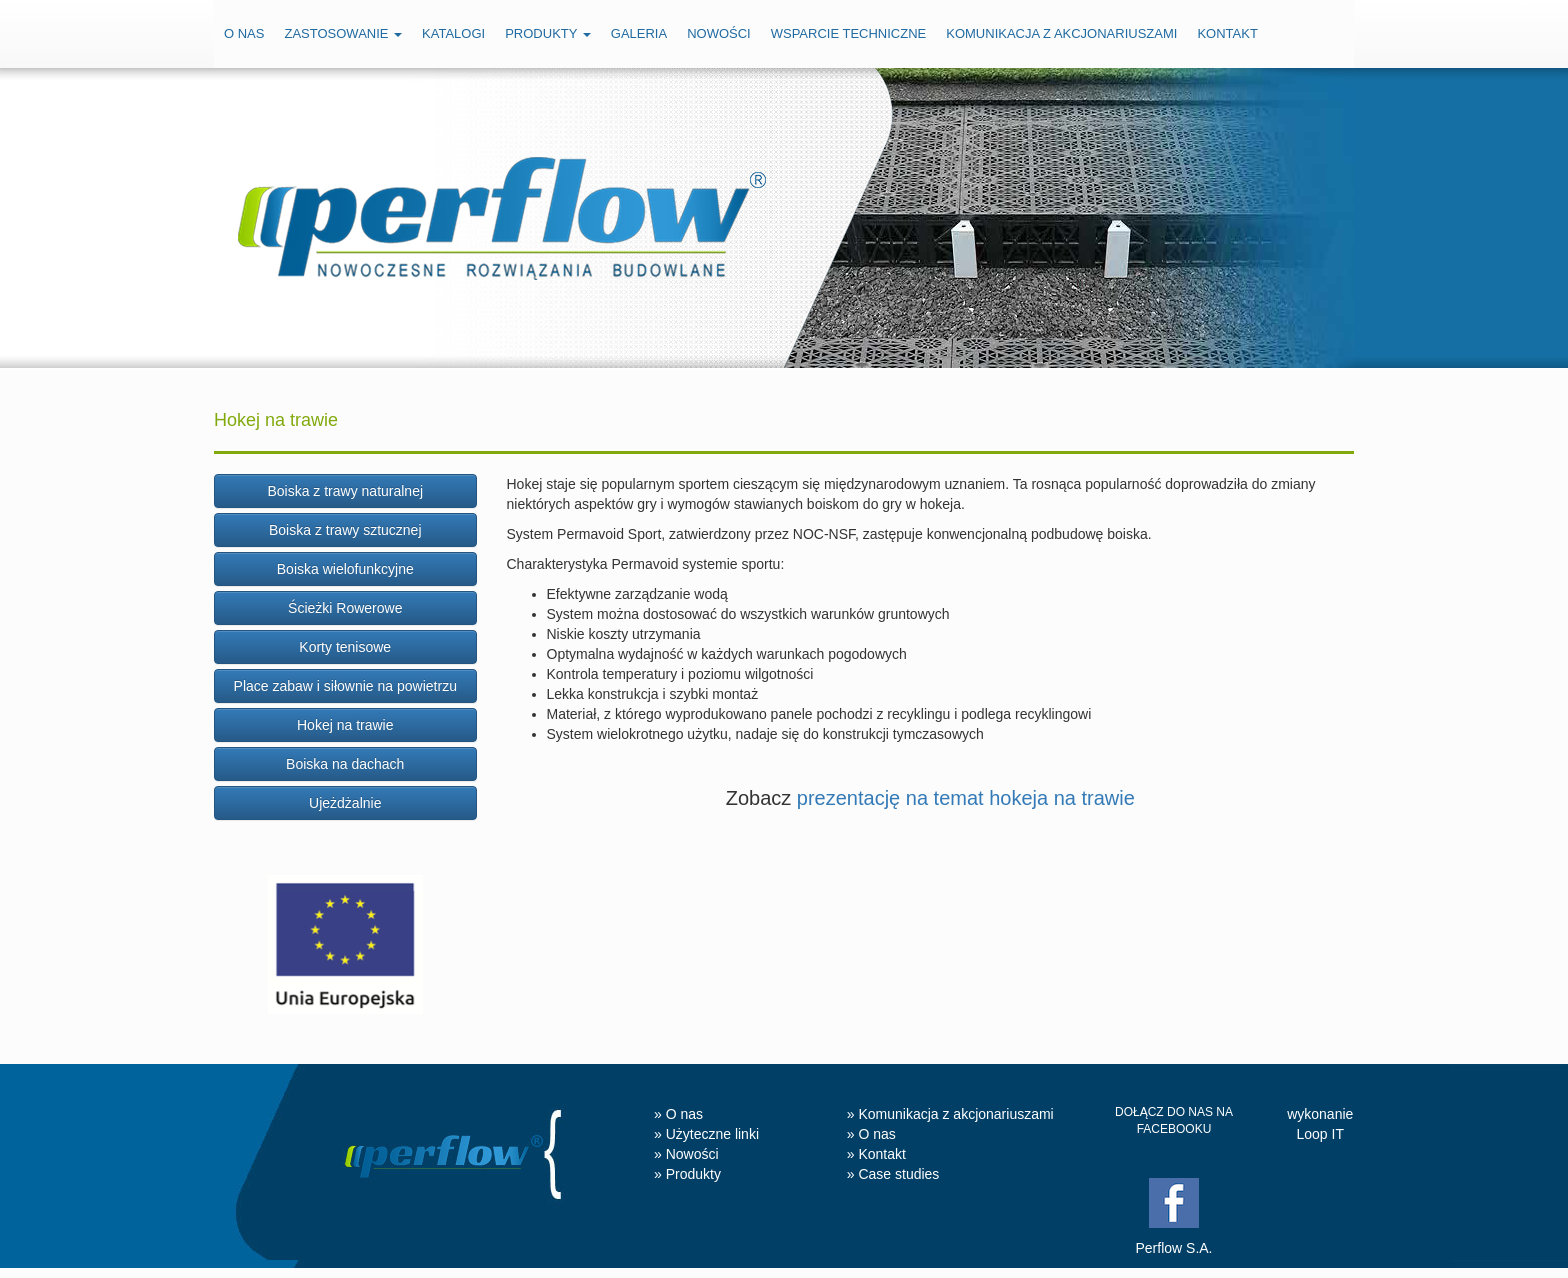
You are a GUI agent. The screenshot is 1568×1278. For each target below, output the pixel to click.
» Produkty (687, 1174)
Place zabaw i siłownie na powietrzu (345, 686)
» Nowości (686, 1154)
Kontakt (1227, 33)
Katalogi (453, 33)
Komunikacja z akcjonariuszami (1061, 33)
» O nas (678, 1114)
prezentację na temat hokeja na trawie (966, 798)
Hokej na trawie (345, 725)
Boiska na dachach (345, 764)
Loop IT (1320, 1134)
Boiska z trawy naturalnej (345, 491)
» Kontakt (876, 1154)
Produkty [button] (548, 33)
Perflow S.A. (1173, 1248)
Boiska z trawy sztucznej (345, 530)
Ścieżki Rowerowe (345, 608)
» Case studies (893, 1174)
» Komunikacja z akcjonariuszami (950, 1114)
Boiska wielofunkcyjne (345, 569)
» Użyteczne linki (706, 1134)
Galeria (639, 33)
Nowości (719, 33)
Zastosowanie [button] (343, 33)
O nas (244, 33)
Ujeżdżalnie (345, 803)
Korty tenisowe (345, 647)
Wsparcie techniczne (849, 33)
